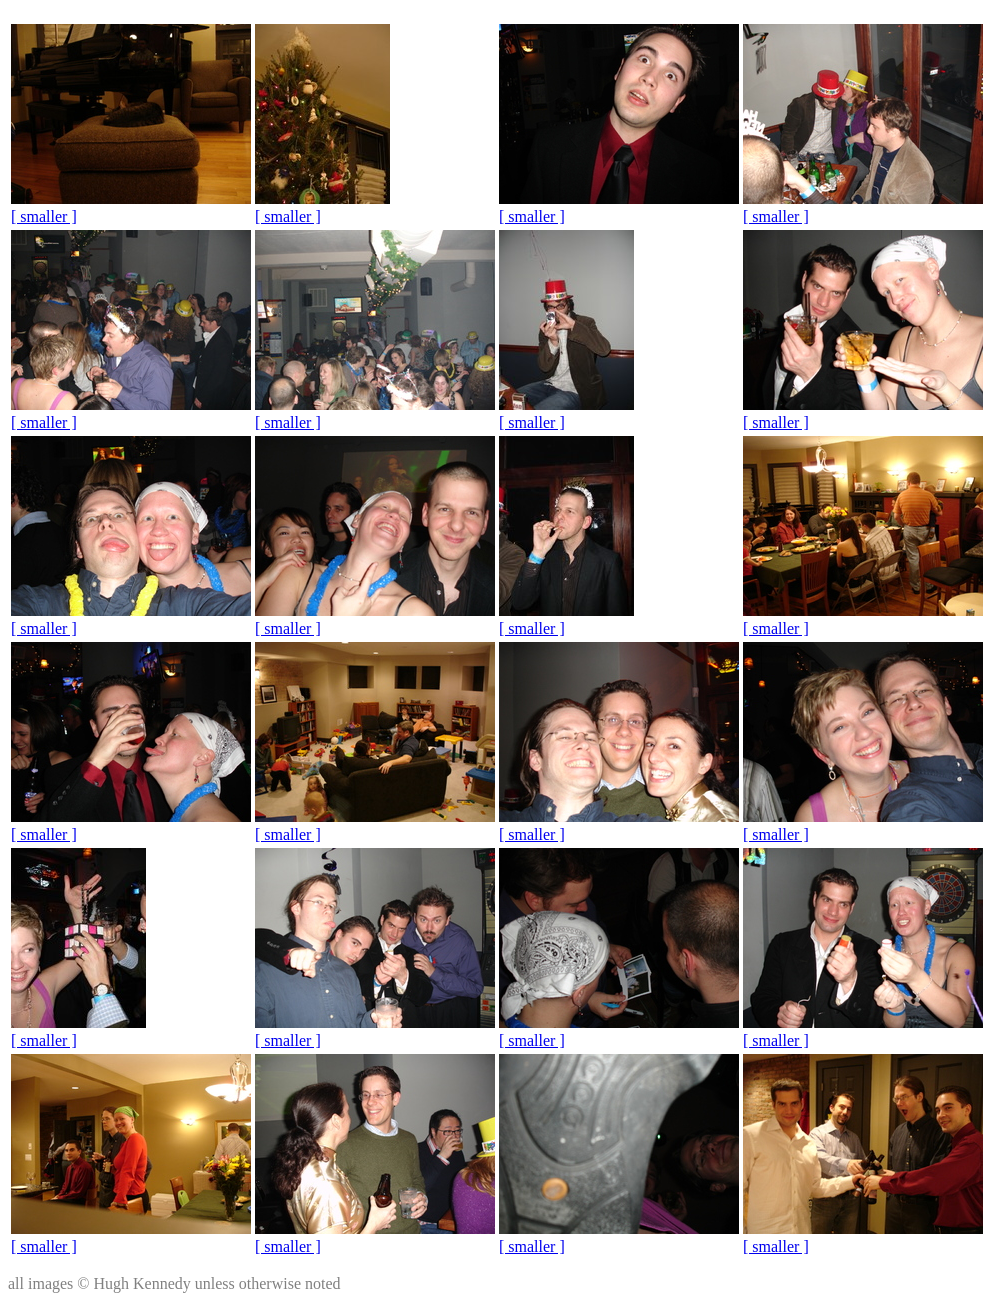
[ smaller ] (44, 216)
